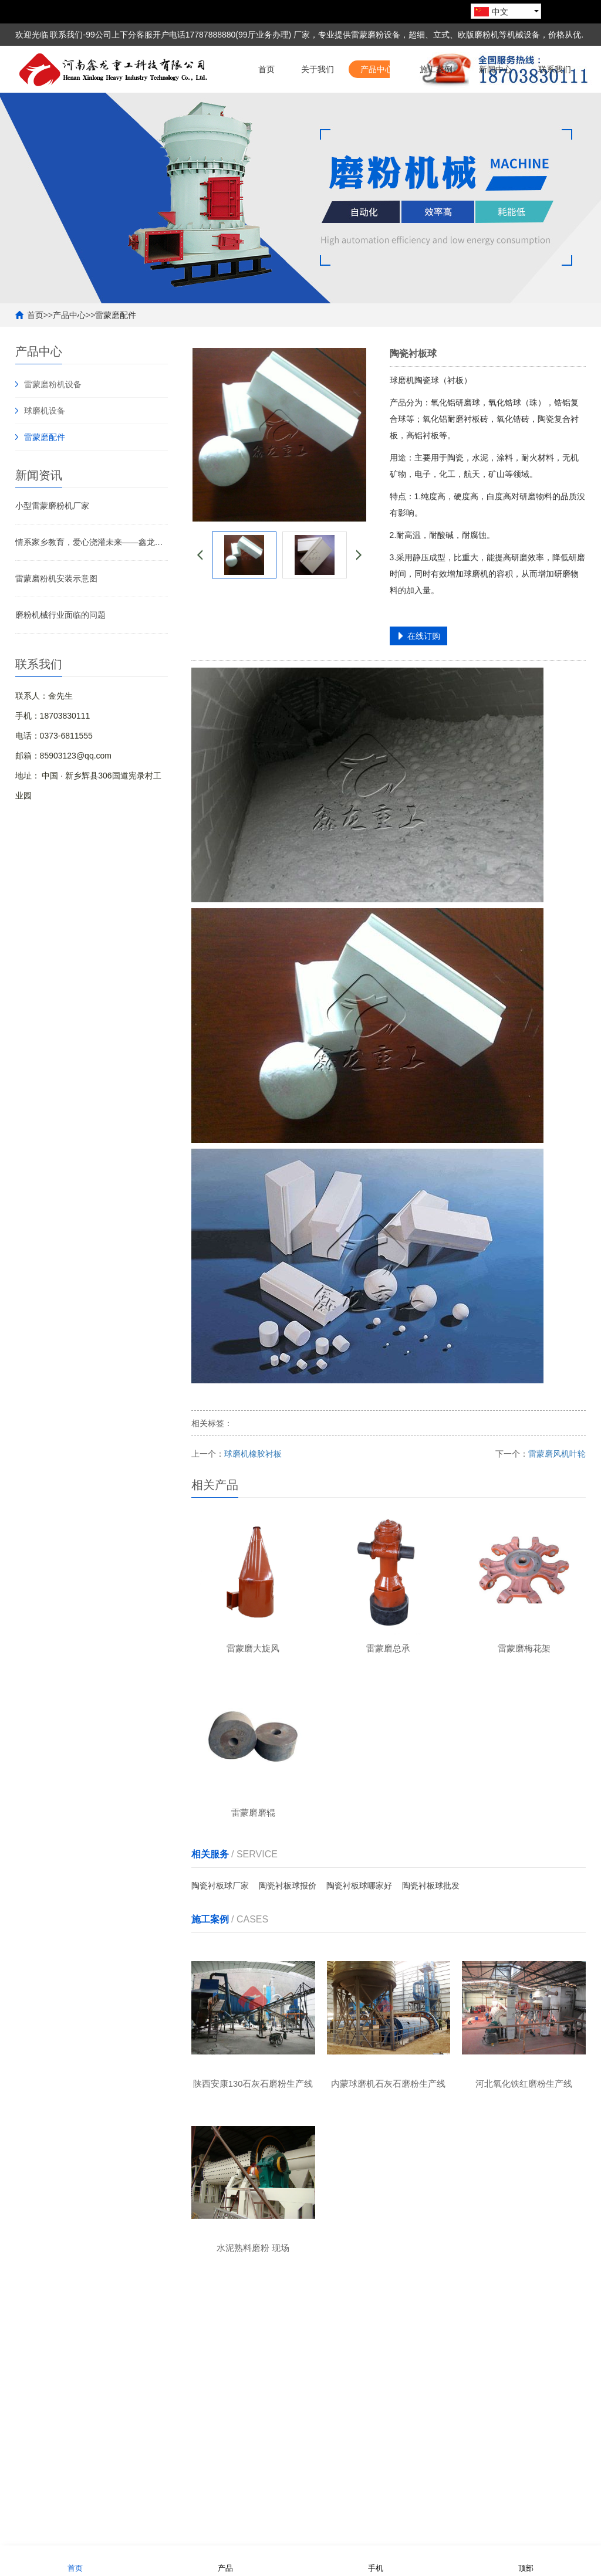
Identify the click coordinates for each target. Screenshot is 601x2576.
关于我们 (317, 116)
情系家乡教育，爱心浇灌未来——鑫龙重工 (91, 589)
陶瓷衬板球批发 (431, 1937)
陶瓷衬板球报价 (287, 1937)
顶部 (526, 2560)
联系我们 (554, 116)
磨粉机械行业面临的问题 (60, 661)
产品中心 (376, 116)
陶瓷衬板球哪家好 (359, 1937)
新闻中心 (495, 116)
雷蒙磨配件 (115, 362)
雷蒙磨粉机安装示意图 (56, 625)
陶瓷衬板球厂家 (220, 1937)
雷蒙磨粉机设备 (53, 431)
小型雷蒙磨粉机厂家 (52, 552)
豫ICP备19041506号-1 (545, 2532)
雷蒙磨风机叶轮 (557, 1500)
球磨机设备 (44, 457)
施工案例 (436, 116)
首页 (266, 116)
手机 (375, 2560)
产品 (225, 2560)
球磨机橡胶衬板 (253, 1500)
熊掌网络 (314, 2532)
